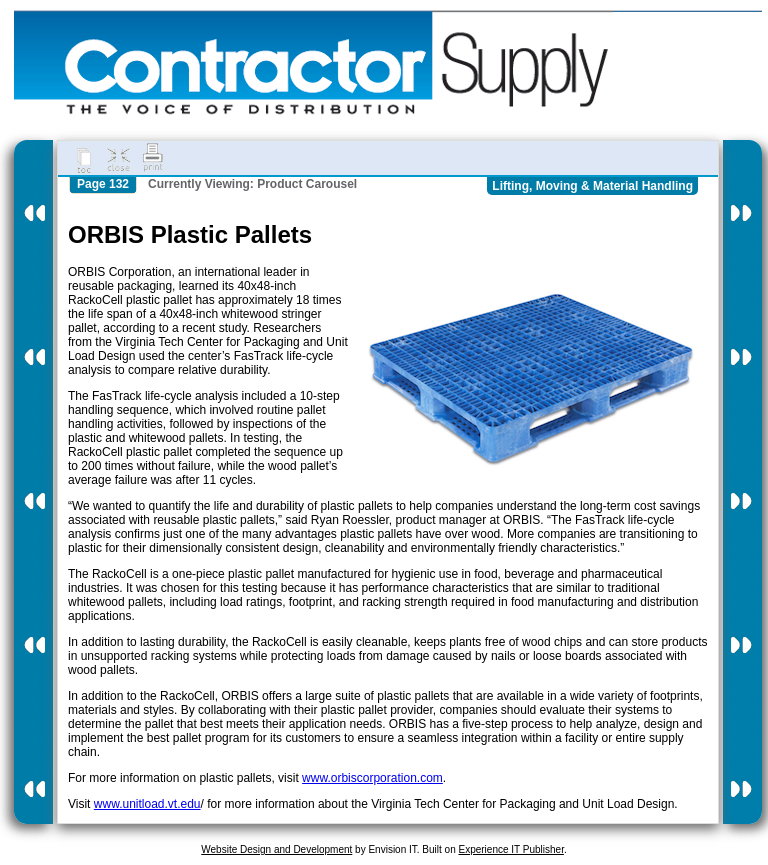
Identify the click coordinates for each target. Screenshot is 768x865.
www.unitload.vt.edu (147, 804)
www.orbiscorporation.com (372, 778)
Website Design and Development (276, 849)
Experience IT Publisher (510, 849)
